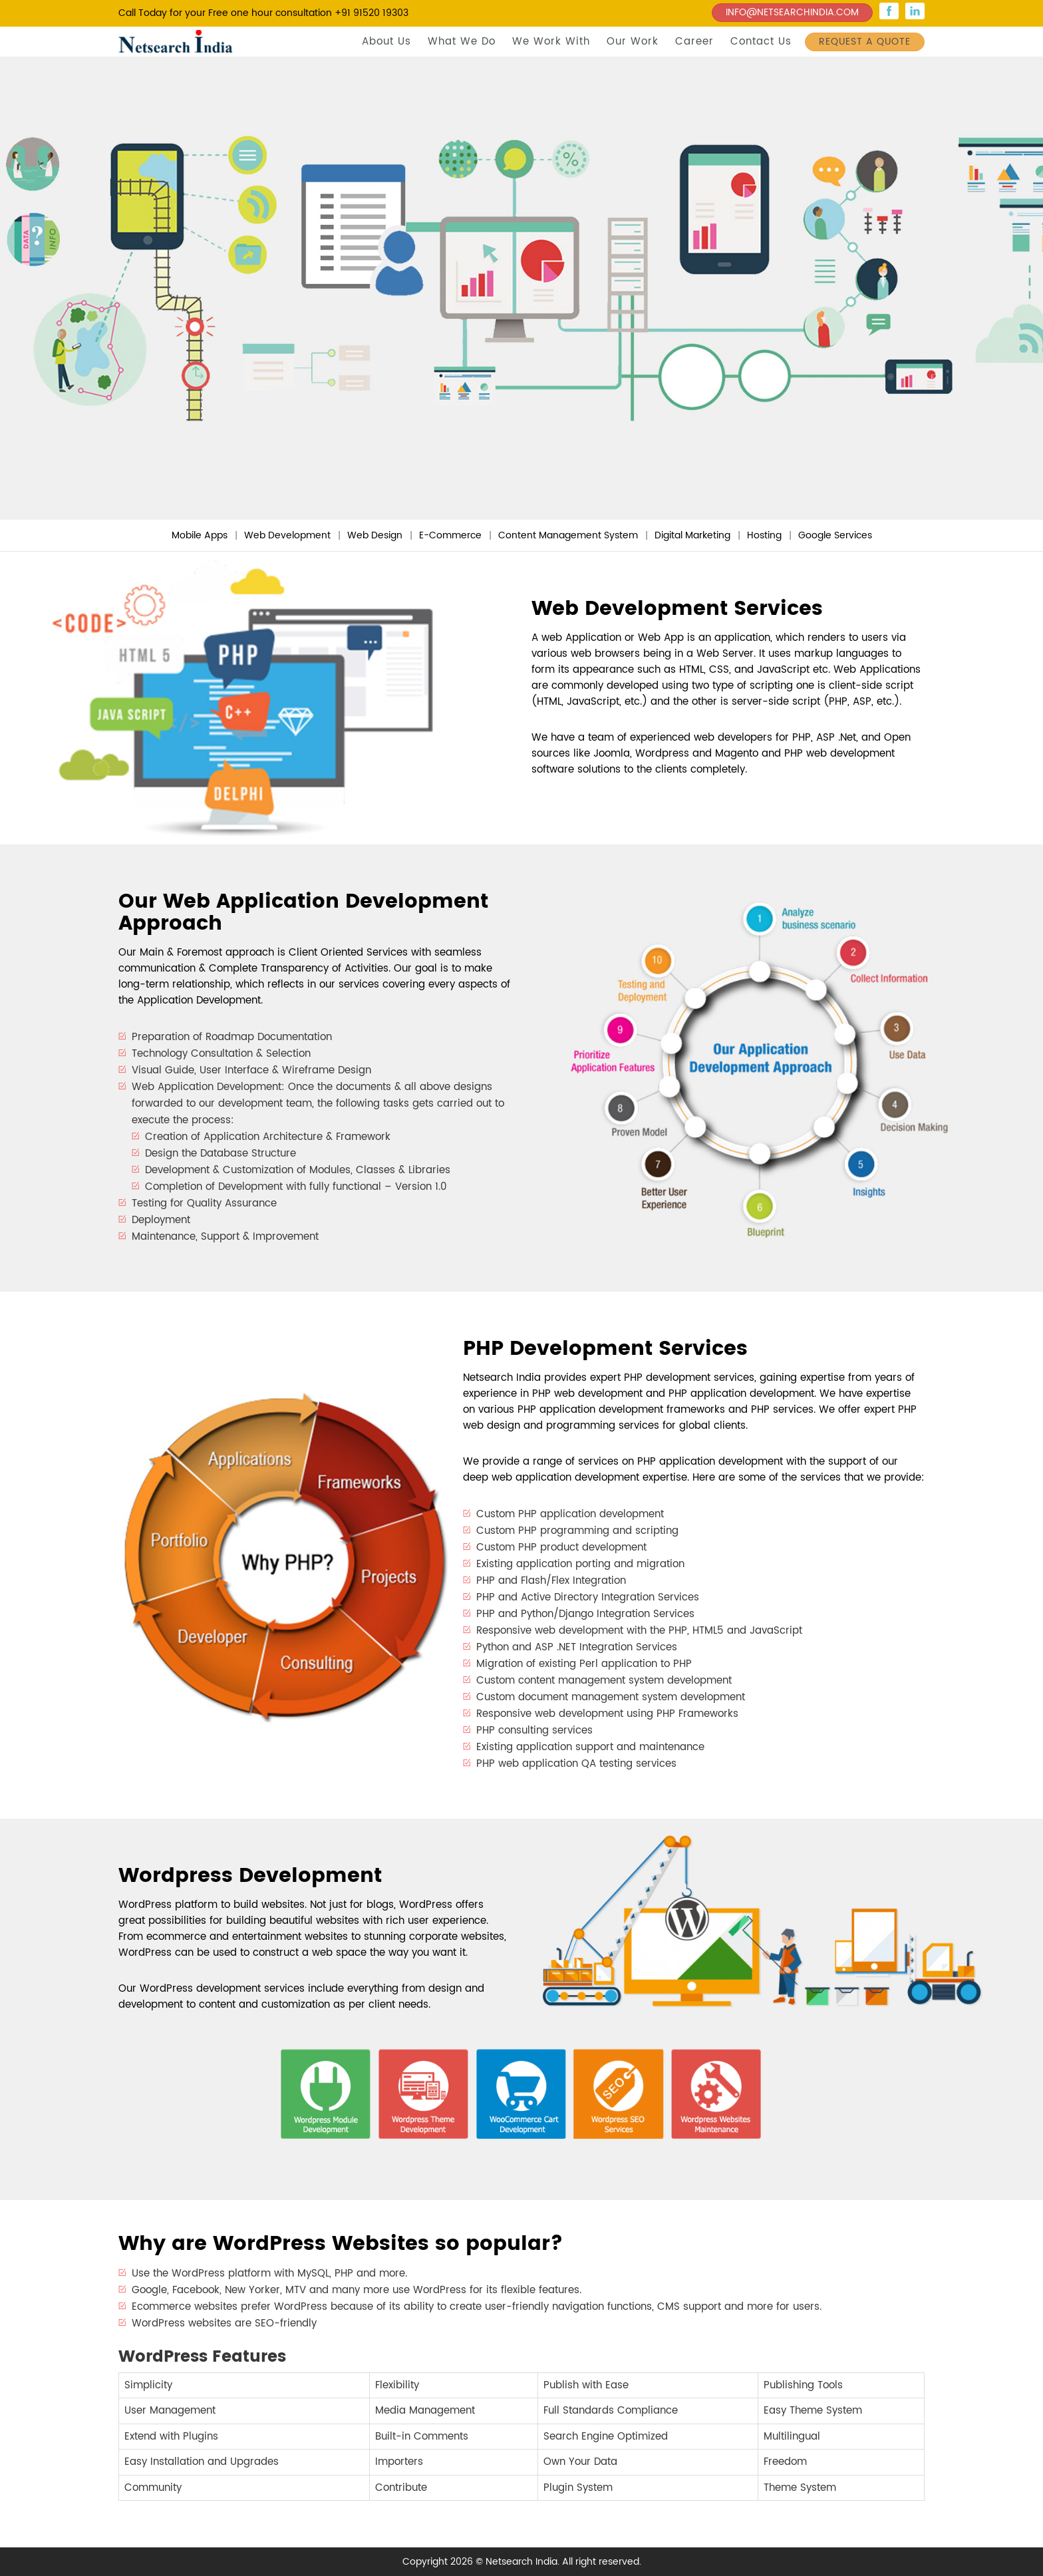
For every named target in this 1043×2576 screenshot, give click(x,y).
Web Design (374, 535)
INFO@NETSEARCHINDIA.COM (792, 12)
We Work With (551, 41)
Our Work (633, 41)
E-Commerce (450, 535)
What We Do (462, 41)
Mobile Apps (199, 535)
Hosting (764, 535)
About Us (386, 41)
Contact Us (761, 41)
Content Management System (568, 535)
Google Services (835, 535)
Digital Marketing (692, 535)
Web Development (287, 535)
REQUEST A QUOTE (865, 41)
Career (694, 41)
